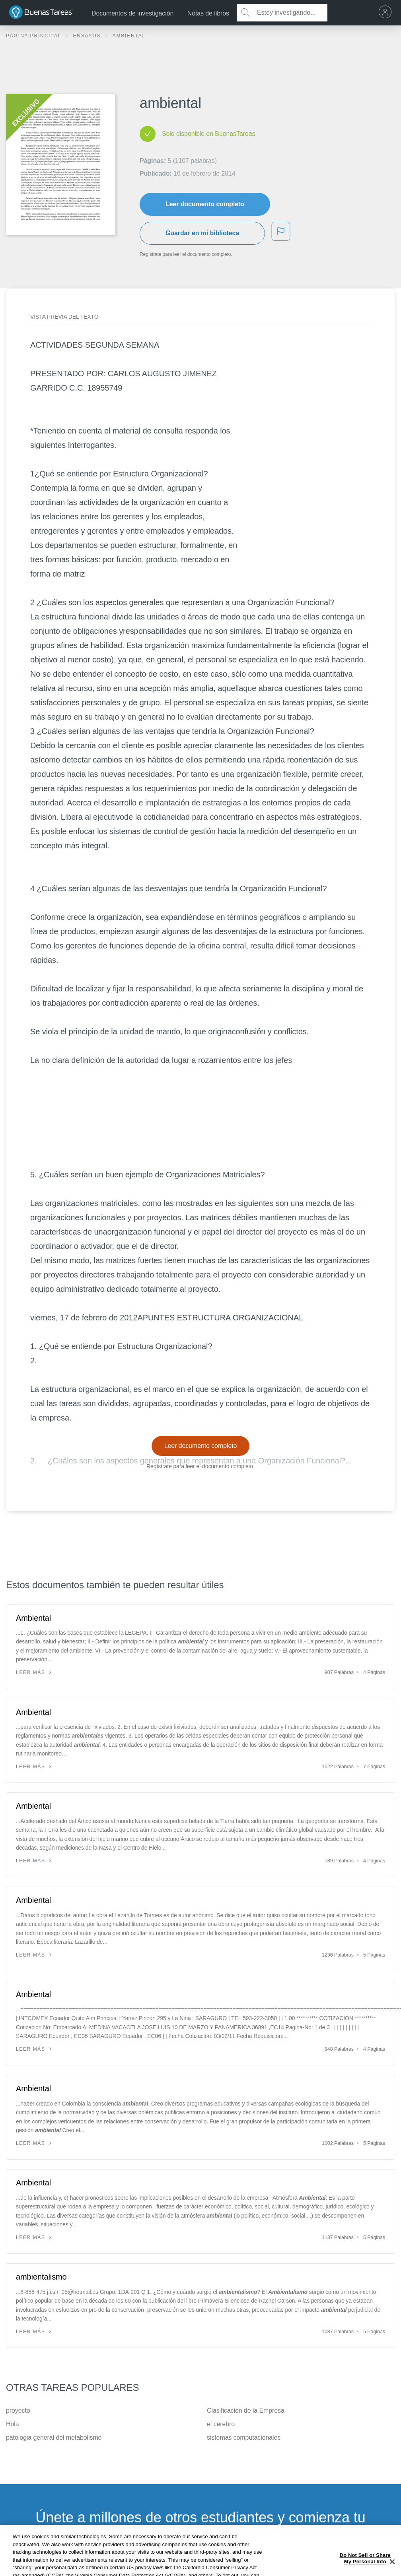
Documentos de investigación (132, 13)
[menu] (387, 12)
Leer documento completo (204, 204)
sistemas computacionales (243, 2437)
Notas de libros (208, 13)
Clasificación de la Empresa (245, 2410)
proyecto (18, 2410)
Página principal (34, 36)
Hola (12, 2424)
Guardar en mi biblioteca (202, 233)
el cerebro (221, 2424)
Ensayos (88, 36)
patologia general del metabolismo (53, 2437)
